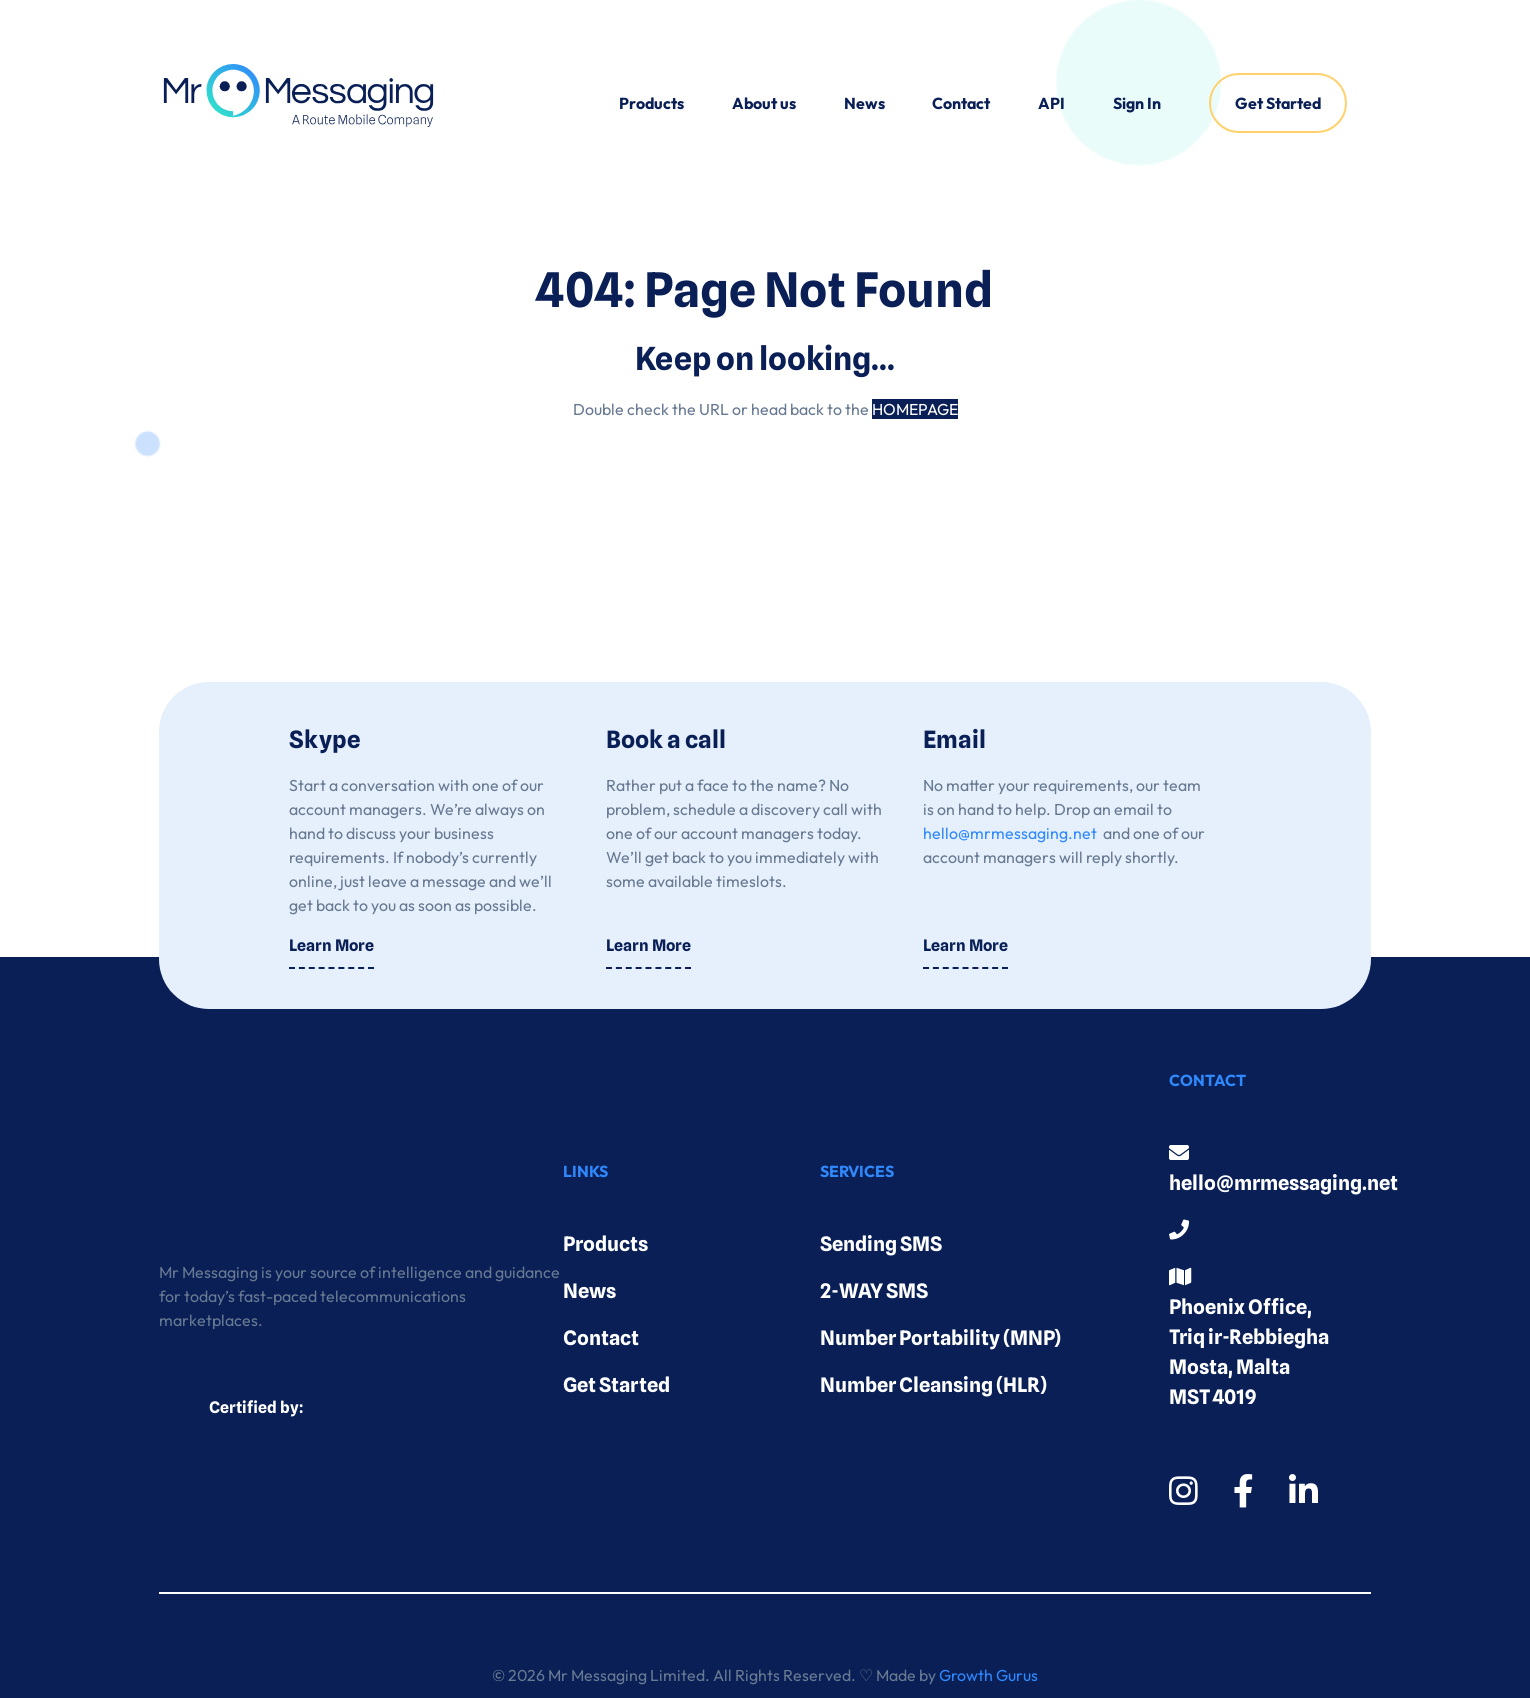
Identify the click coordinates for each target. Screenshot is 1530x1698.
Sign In (1137, 103)
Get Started (1278, 103)
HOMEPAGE (915, 409)
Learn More (331, 945)
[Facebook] (1243, 1490)
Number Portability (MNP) (940, 1338)
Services (857, 1171)
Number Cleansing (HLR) (933, 1385)
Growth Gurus (988, 1675)
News (864, 103)
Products (651, 103)
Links (585, 1171)
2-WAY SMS (874, 1291)
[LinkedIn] (1303, 1490)
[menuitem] (651, 103)
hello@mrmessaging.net (1010, 833)
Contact (961, 103)
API (1051, 103)
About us (764, 103)
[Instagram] (1183, 1490)
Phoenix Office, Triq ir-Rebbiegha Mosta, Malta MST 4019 (1249, 1338)
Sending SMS (881, 1244)
